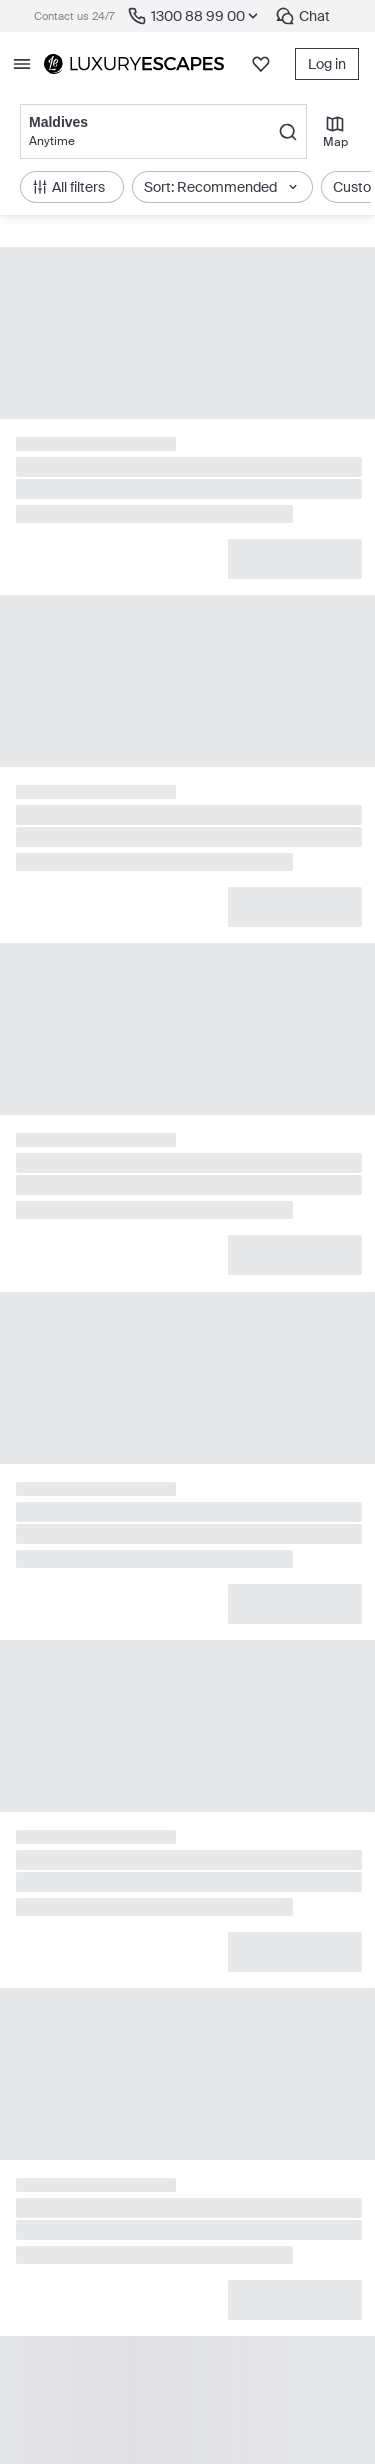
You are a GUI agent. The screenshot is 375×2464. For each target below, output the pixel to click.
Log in (327, 64)
